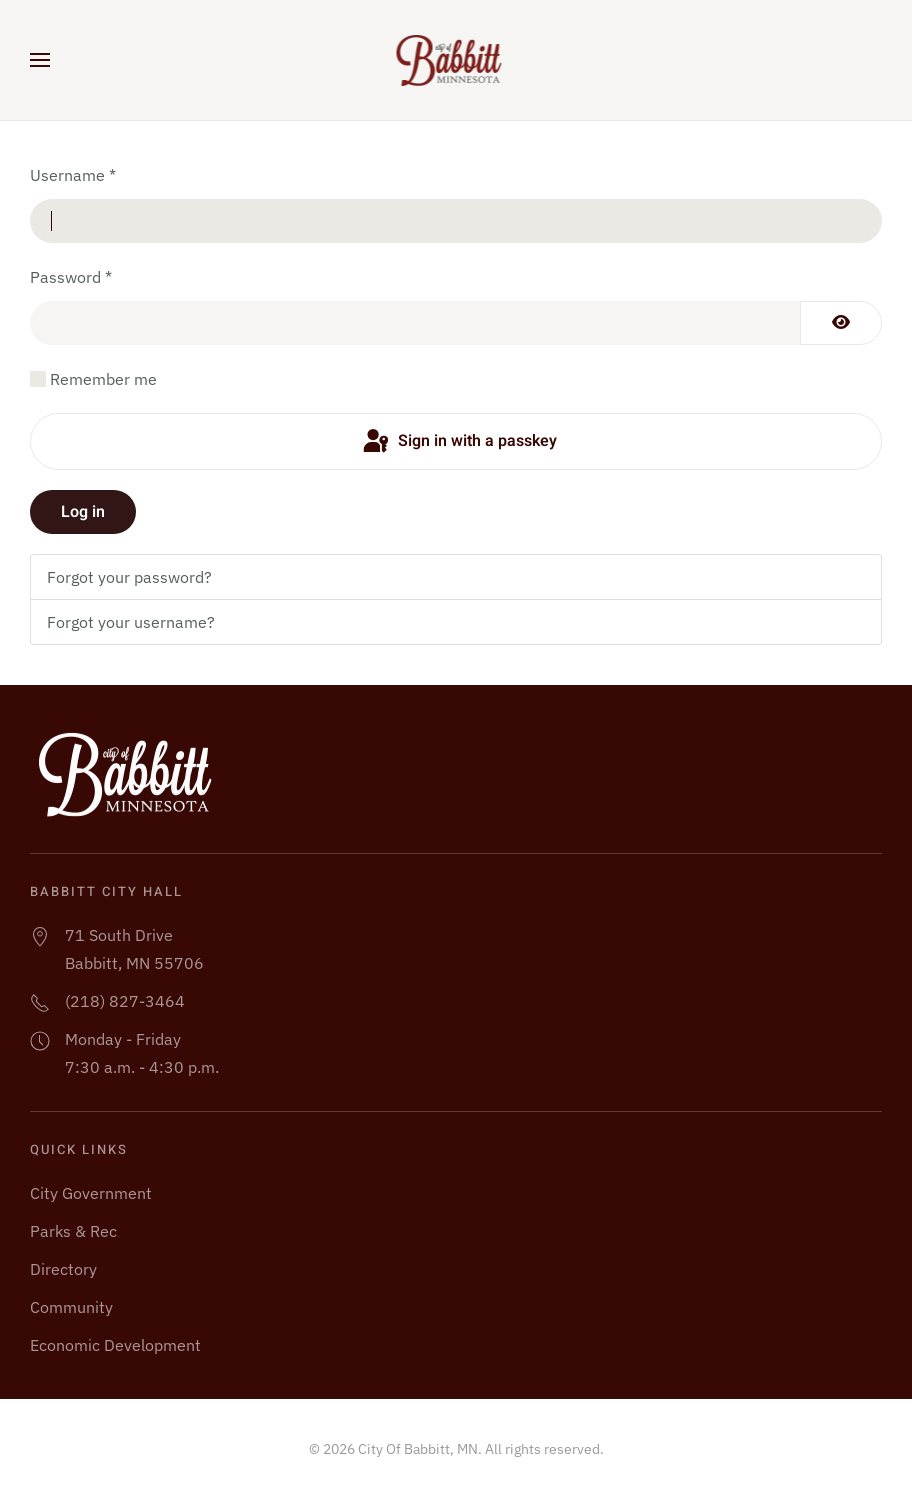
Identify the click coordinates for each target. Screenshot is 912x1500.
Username (73, 175)
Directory (63, 1269)
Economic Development (115, 1345)
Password (71, 277)
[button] (40, 60)
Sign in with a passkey (458, 442)
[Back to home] (456, 60)
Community (71, 1307)
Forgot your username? (131, 622)
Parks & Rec (73, 1231)
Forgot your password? (129, 577)
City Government (91, 1193)
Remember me (103, 379)
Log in (83, 512)
